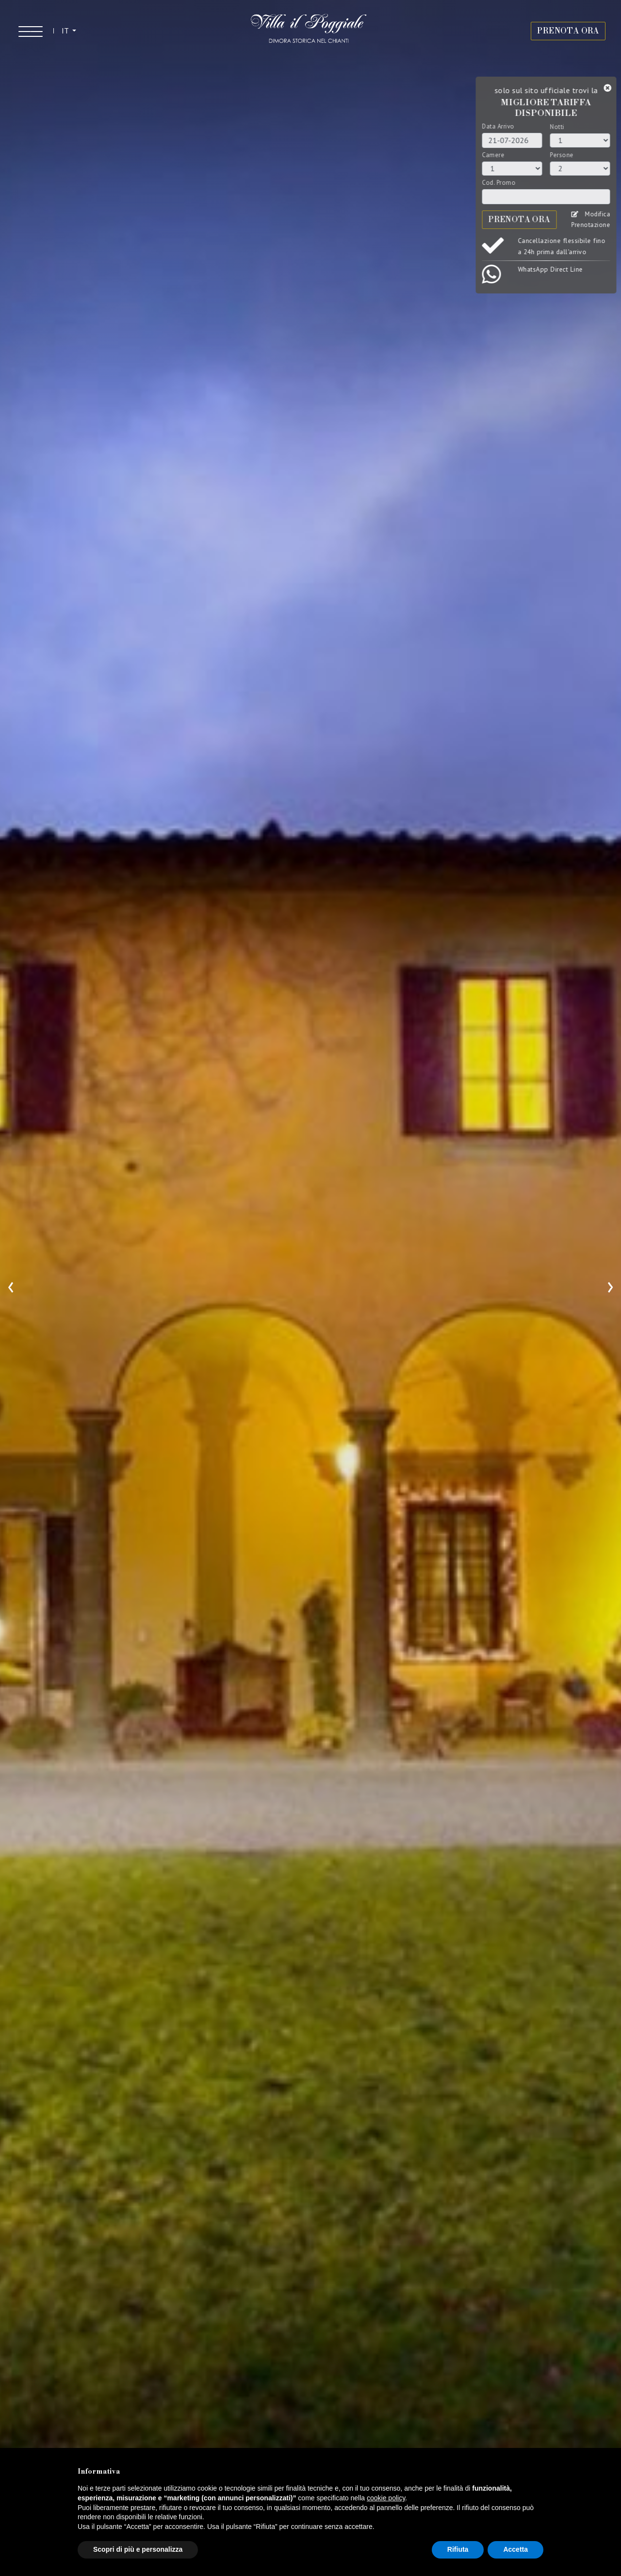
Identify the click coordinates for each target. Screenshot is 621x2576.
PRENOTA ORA (568, 31)
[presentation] (10, 1285)
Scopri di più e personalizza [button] (137, 2549)
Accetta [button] (515, 2549)
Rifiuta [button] (458, 2549)
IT (66, 30)
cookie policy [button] (386, 2498)
